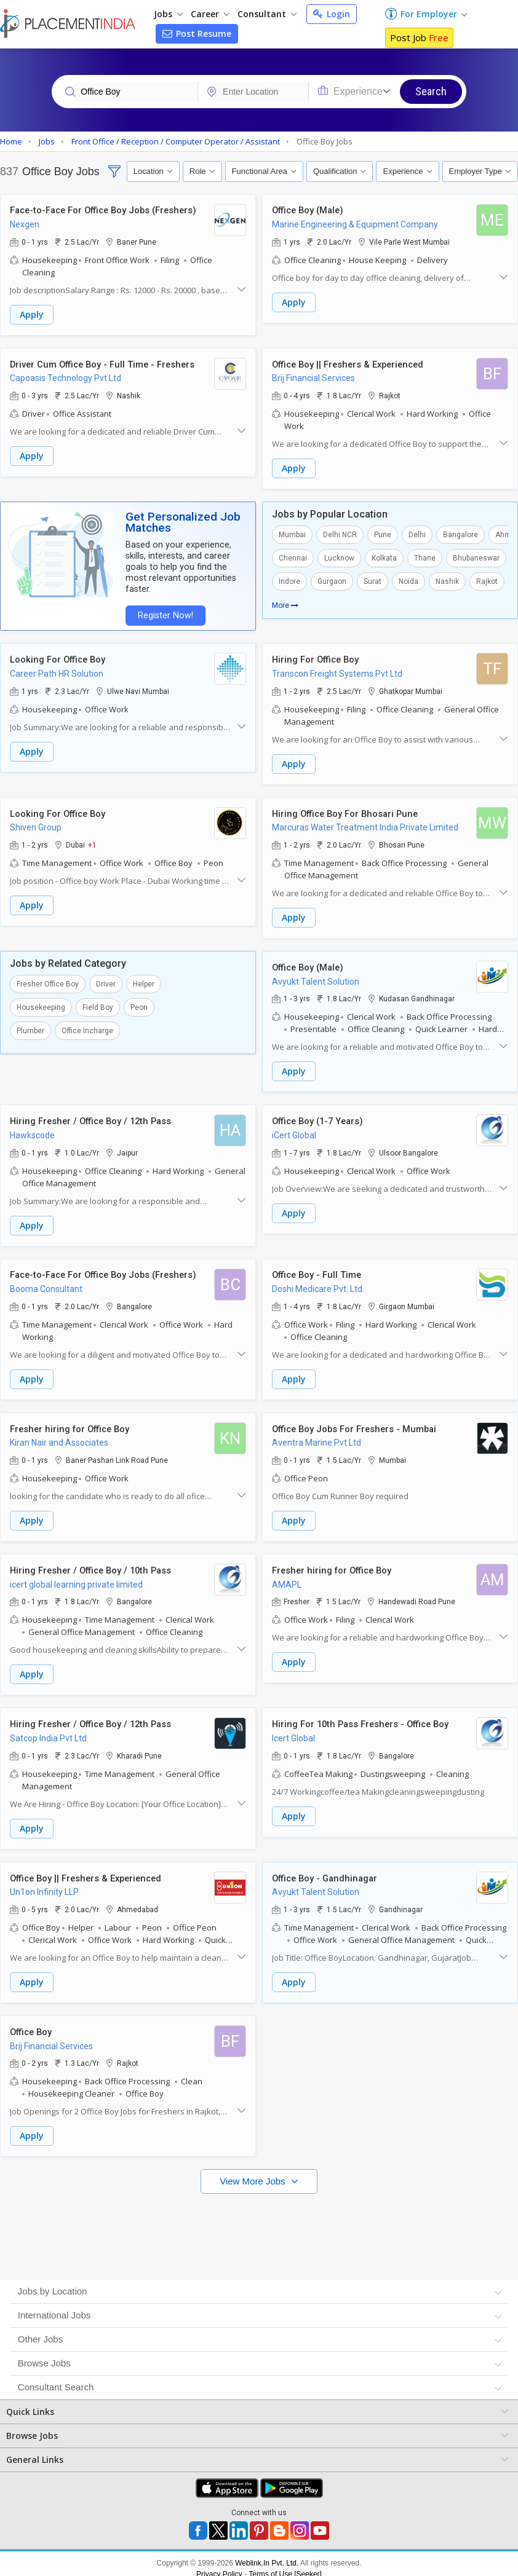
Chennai (293, 557)
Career (210, 14)
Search (431, 91)
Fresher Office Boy (48, 980)
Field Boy (97, 1003)
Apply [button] (32, 315)
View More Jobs (254, 2171)
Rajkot (487, 580)
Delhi (417, 533)
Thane (425, 557)
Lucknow (339, 557)
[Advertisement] (257, 2220)
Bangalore (460, 533)
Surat (372, 580)
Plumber (30, 1027)
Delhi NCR (340, 533)
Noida (408, 580)
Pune (382, 533)
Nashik (447, 580)
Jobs (168, 14)
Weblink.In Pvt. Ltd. (266, 2553)
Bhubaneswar (476, 557)
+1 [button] (92, 842)
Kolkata (384, 557)
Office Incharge (87, 1027)
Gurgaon (331, 580)
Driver (106, 980)
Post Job (419, 37)
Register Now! (163, 614)
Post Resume (196, 33)
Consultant (267, 14)
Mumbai (292, 533)
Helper (143, 980)
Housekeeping (41, 1003)
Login (331, 14)
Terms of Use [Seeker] (285, 2564)
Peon (139, 1003)
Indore (289, 580)
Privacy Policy (219, 2564)
